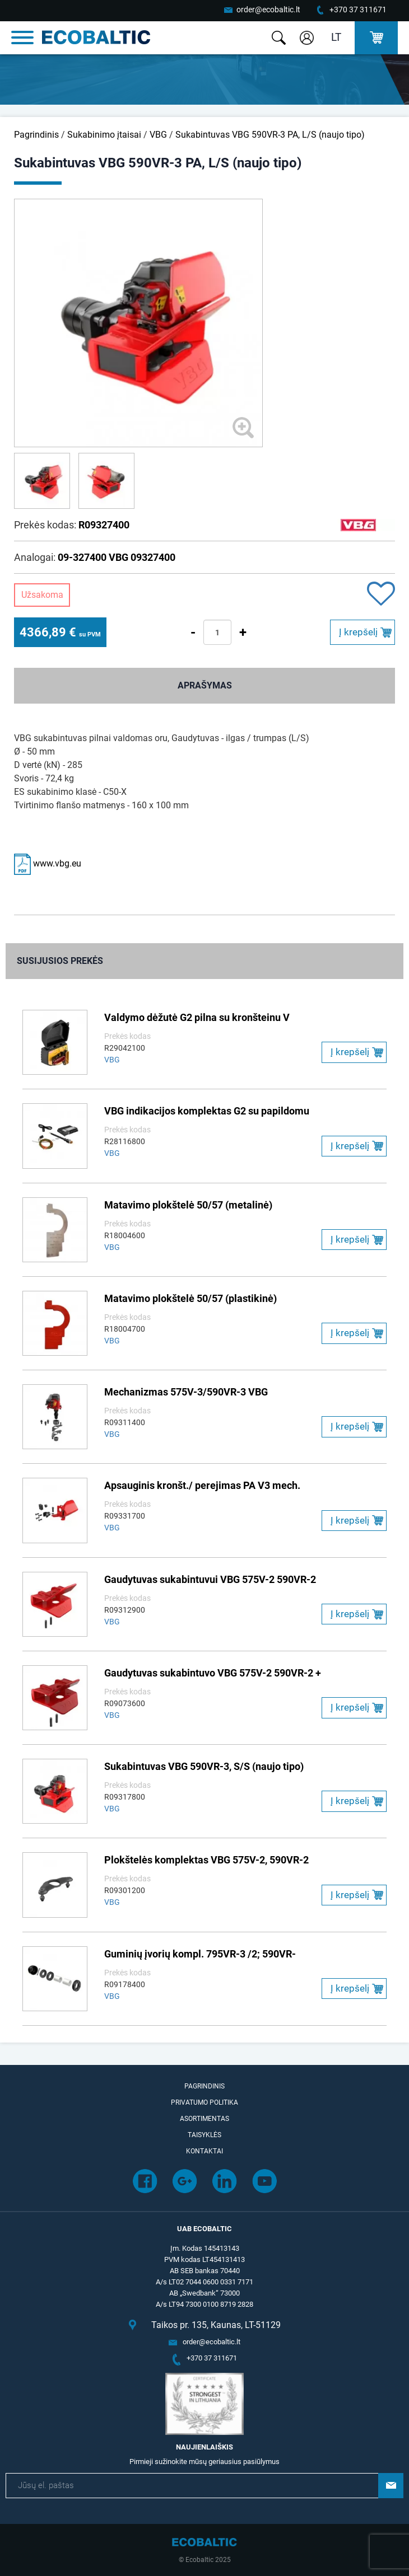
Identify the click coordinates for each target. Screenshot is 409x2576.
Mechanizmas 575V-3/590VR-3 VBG (186, 1392)
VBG (158, 134)
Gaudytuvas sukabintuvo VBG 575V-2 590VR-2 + (212, 1673)
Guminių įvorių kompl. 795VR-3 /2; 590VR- (200, 1954)
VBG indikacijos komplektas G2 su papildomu (206, 1111)
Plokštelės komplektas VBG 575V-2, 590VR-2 (206, 1860)
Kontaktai (204, 2151)
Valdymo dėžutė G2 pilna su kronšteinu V (197, 1017)
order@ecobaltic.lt (268, 9)
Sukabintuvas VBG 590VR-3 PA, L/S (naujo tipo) (270, 134)
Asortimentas (204, 2119)
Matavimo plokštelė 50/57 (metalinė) (188, 1205)
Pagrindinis (36, 134)
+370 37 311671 (358, 9)
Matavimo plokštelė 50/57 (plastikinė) (190, 1298)
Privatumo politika (204, 2102)
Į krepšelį (358, 632)
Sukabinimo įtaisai (104, 134)
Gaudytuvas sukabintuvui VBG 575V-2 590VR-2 (210, 1579)
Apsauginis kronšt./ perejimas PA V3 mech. (202, 1485)
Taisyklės (204, 2135)
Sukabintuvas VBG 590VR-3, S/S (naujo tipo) (204, 1766)
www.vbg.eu (47, 863)
